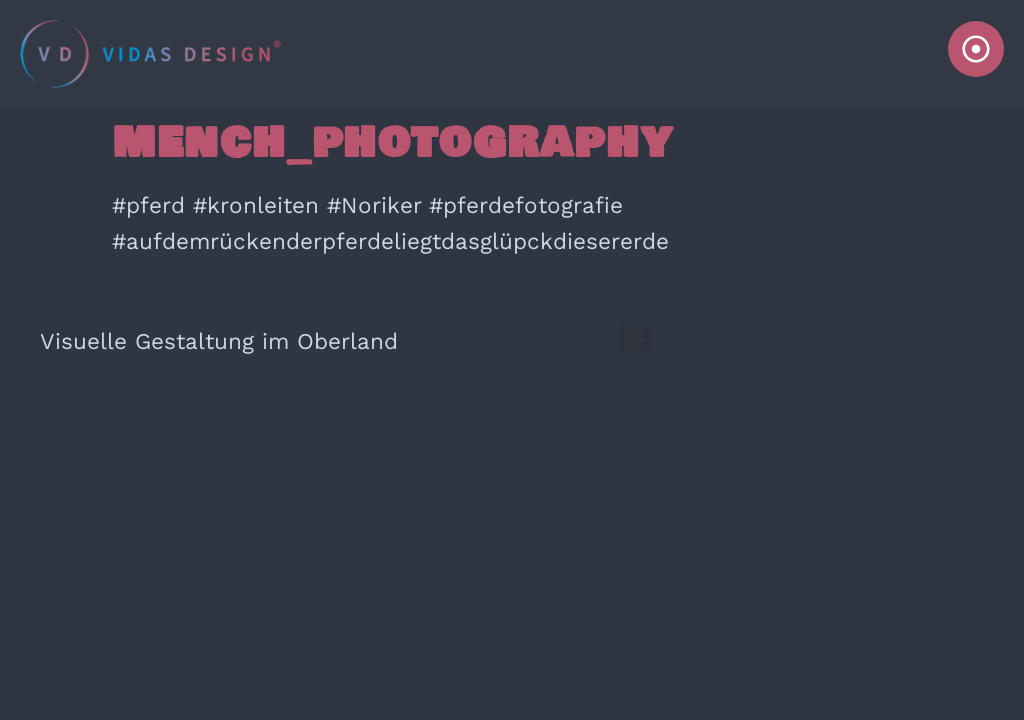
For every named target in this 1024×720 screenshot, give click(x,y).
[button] (634, 339)
